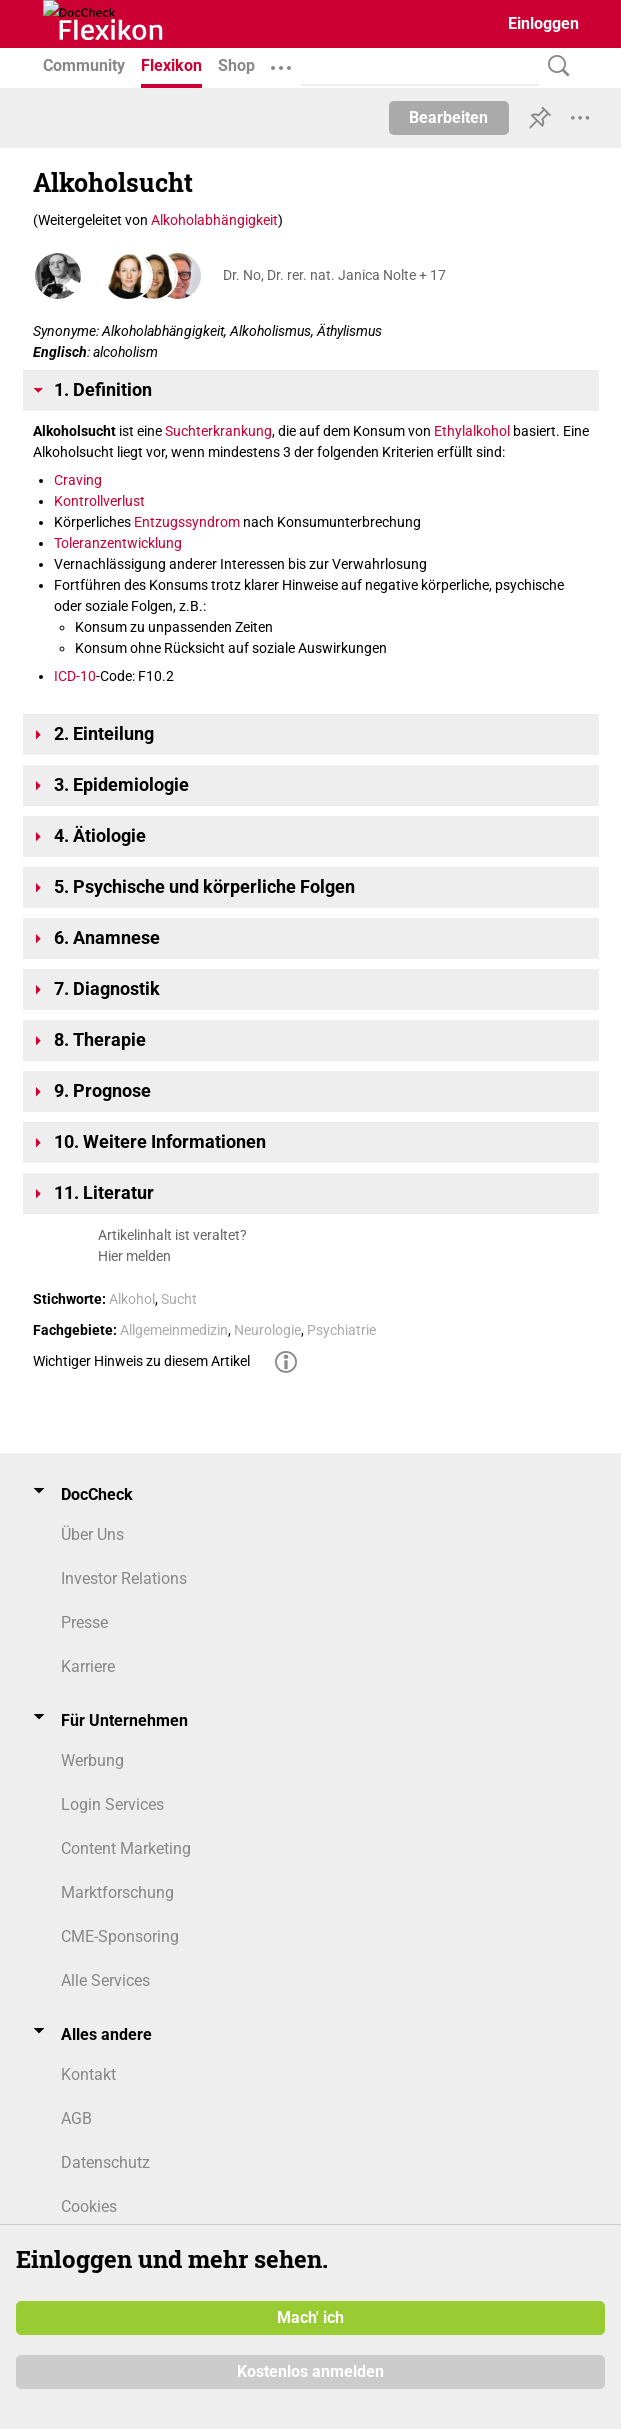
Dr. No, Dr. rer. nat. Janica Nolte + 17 (334, 275)
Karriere (88, 1666)
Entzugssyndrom (187, 522)
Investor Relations (124, 1578)
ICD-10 (75, 676)
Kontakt (88, 2074)
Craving (78, 480)
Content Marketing (126, 1848)
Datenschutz (105, 2162)
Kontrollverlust (99, 501)
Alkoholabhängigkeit (214, 220)
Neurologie (267, 1330)
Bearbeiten (448, 117)
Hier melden (134, 1256)
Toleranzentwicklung (118, 543)
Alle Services (105, 1980)
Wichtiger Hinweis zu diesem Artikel (141, 1361)
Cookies (89, 2206)
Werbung (92, 1760)
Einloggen (543, 23)
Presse (84, 1622)
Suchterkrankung (218, 431)
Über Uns (92, 1534)
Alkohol (132, 1299)
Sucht (179, 1299)
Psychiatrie (341, 1330)
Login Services (112, 1804)
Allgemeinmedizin (174, 1330)
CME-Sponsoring (120, 1936)
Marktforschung (117, 1892)
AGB (76, 2118)
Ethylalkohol (472, 431)
